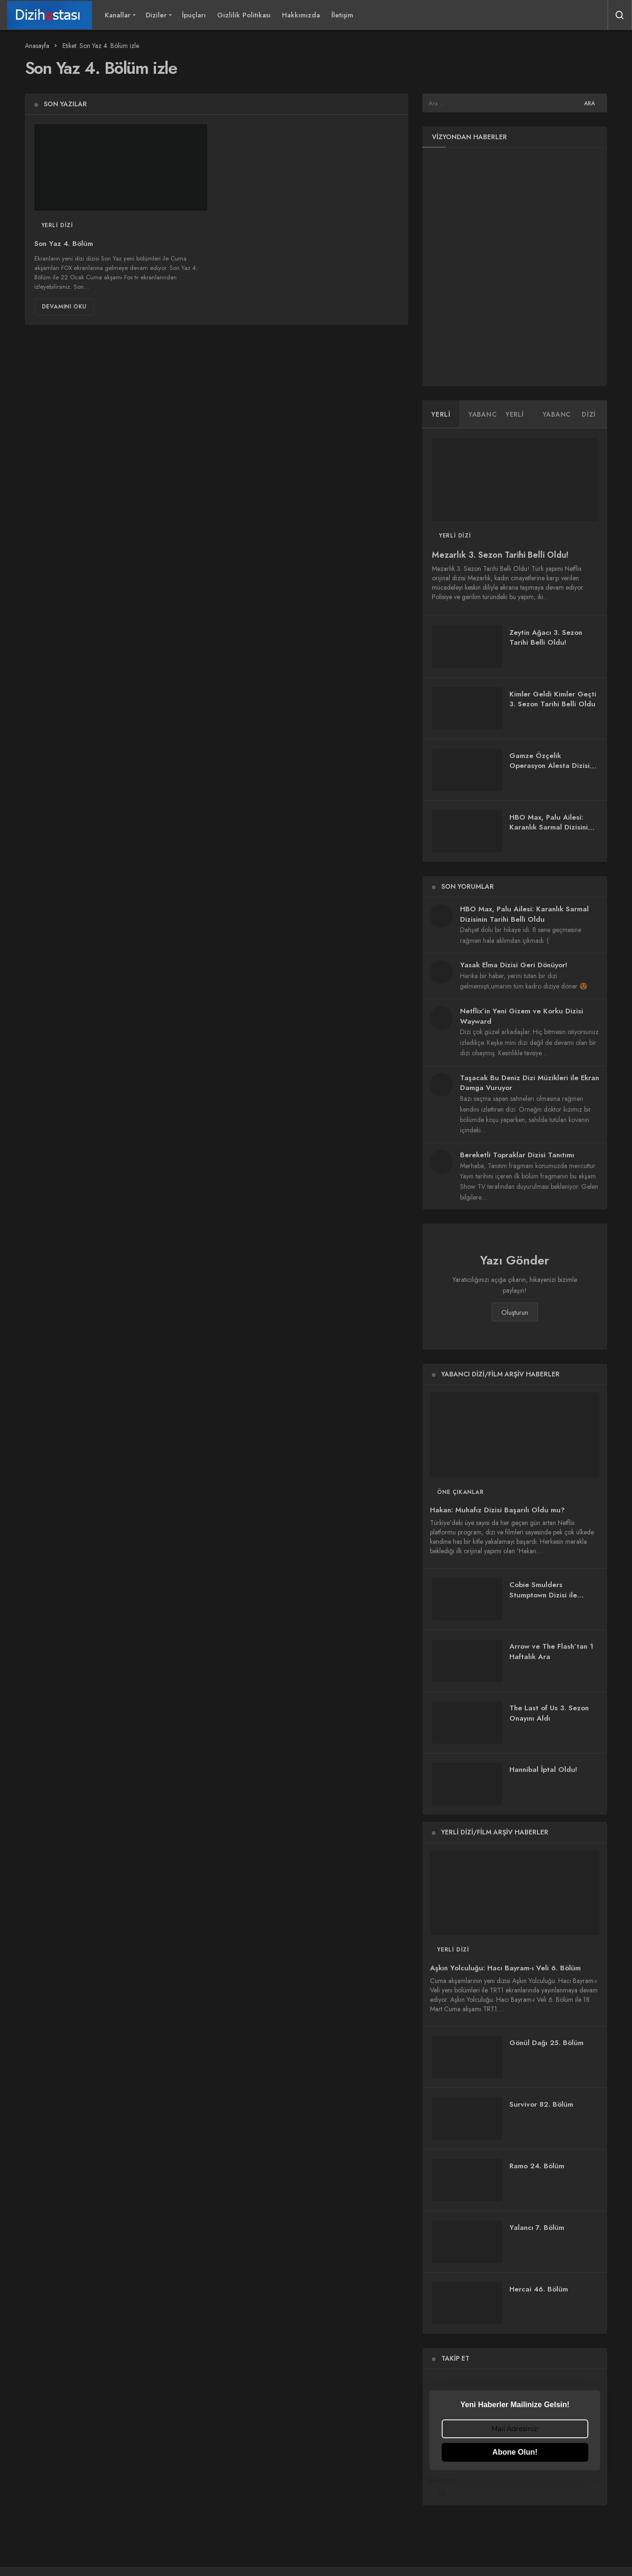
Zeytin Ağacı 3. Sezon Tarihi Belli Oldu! (545, 637)
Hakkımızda (301, 15)
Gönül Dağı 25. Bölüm (546, 2043)
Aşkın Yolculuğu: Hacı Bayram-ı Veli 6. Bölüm (505, 1968)
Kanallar (118, 15)
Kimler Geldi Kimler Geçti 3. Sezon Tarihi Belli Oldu (552, 699)
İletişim (342, 15)
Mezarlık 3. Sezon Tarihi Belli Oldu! (500, 555)
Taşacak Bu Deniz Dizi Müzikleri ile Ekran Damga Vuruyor (529, 1083)
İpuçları (194, 15)
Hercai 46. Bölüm (538, 2289)
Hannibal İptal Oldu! (543, 1770)
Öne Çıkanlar (460, 1492)
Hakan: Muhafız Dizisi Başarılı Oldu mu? (497, 1510)
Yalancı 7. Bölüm (536, 2227)
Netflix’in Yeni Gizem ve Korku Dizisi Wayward (521, 1016)
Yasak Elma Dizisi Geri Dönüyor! (513, 965)
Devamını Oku (64, 306)
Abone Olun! (515, 2452)
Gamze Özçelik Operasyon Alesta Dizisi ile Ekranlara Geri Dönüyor (549, 771)
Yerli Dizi (57, 225)
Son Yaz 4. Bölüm (63, 243)
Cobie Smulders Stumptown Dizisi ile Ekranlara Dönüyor (543, 1595)
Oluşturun (514, 1312)
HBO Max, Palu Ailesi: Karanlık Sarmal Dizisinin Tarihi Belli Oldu (550, 827)
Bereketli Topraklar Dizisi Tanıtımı (517, 1155)
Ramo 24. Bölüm (536, 2166)
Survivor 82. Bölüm (541, 2104)
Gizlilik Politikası (244, 15)
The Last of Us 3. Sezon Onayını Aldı (549, 1713)
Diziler (156, 15)
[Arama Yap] (620, 15)
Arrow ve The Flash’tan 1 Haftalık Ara (551, 1652)
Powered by (514, 2486)
